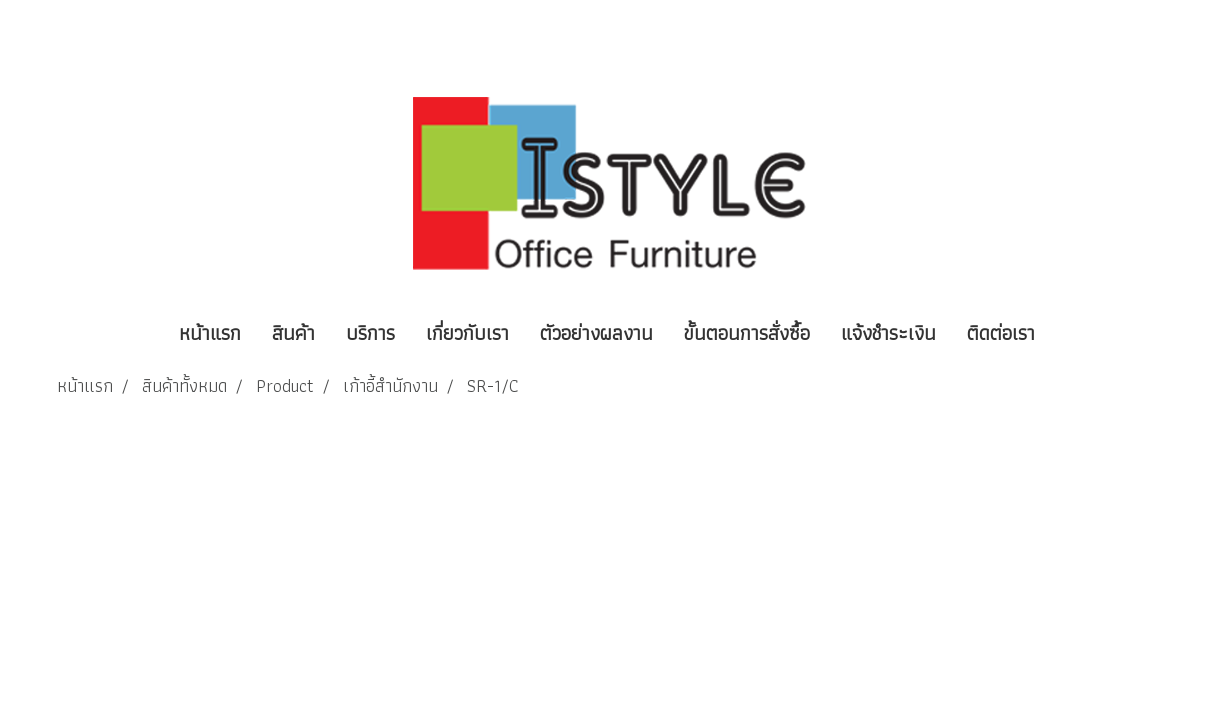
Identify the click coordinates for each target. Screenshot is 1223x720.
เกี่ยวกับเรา (467, 333)
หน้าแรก (210, 333)
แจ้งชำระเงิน (888, 333)
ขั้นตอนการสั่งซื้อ (747, 333)
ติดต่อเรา (1001, 333)
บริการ (370, 333)
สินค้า (293, 333)
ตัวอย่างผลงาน (596, 333)
